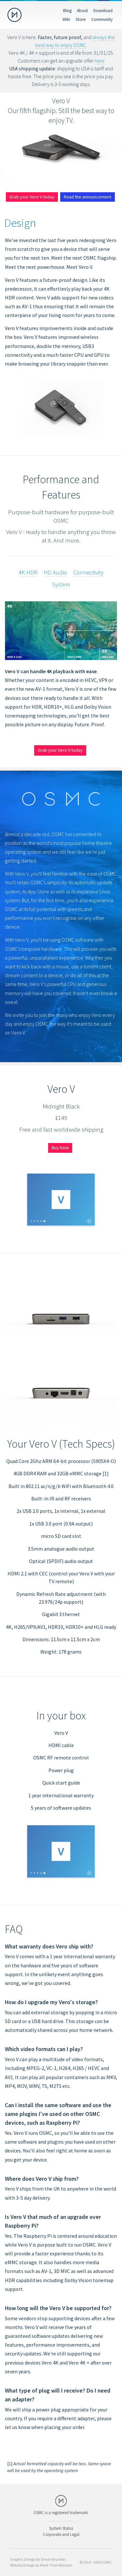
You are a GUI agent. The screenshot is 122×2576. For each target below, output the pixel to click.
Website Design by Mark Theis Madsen (41, 2565)
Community (102, 19)
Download (103, 10)
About (82, 10)
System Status (61, 2528)
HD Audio (55, 572)
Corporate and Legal (61, 2534)
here (100, 60)
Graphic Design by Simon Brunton (38, 2559)
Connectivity (88, 572)
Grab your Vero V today (31, 197)
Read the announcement (87, 197)
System (61, 584)
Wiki (66, 19)
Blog (67, 10)
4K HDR (28, 572)
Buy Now (60, 1148)
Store (80, 19)
